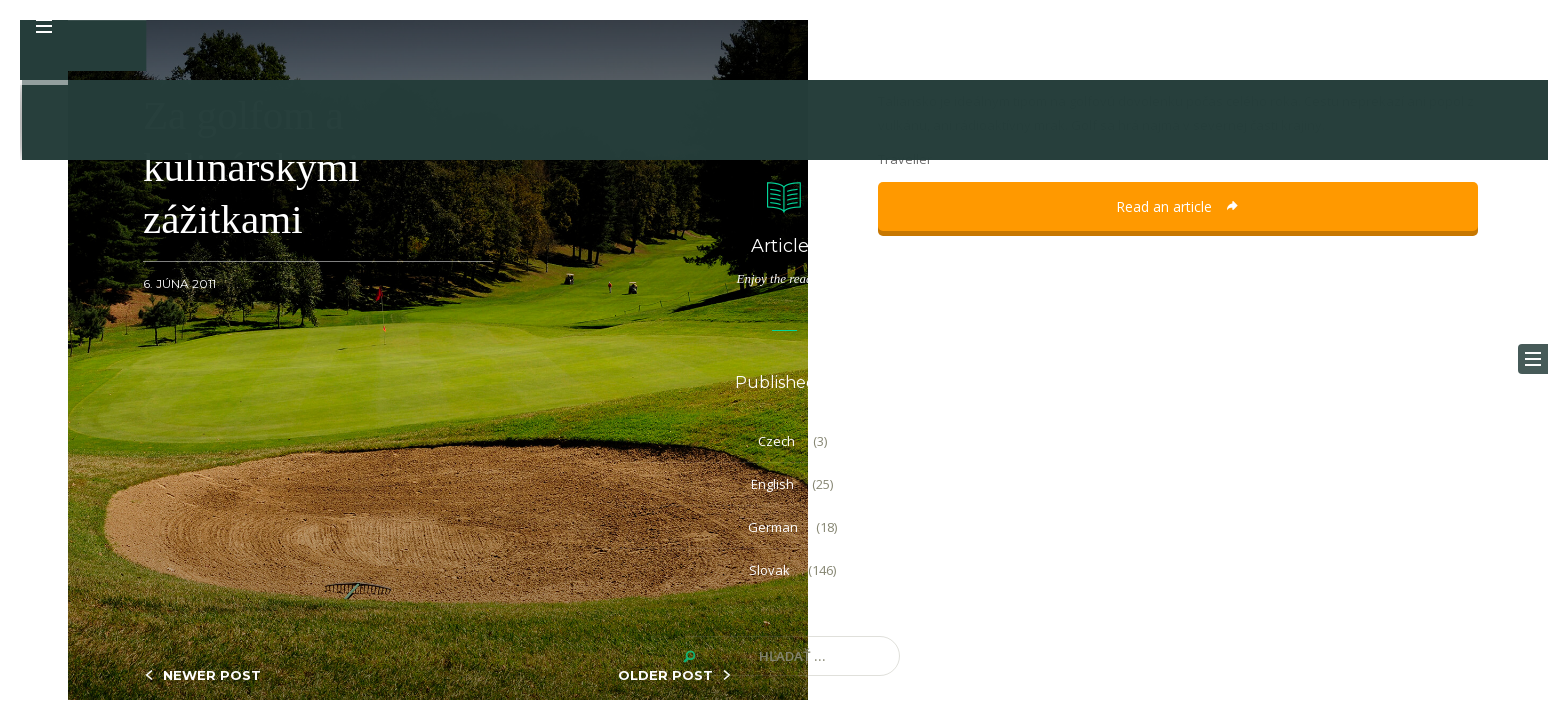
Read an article (1178, 206)
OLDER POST (665, 675)
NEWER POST (212, 675)
